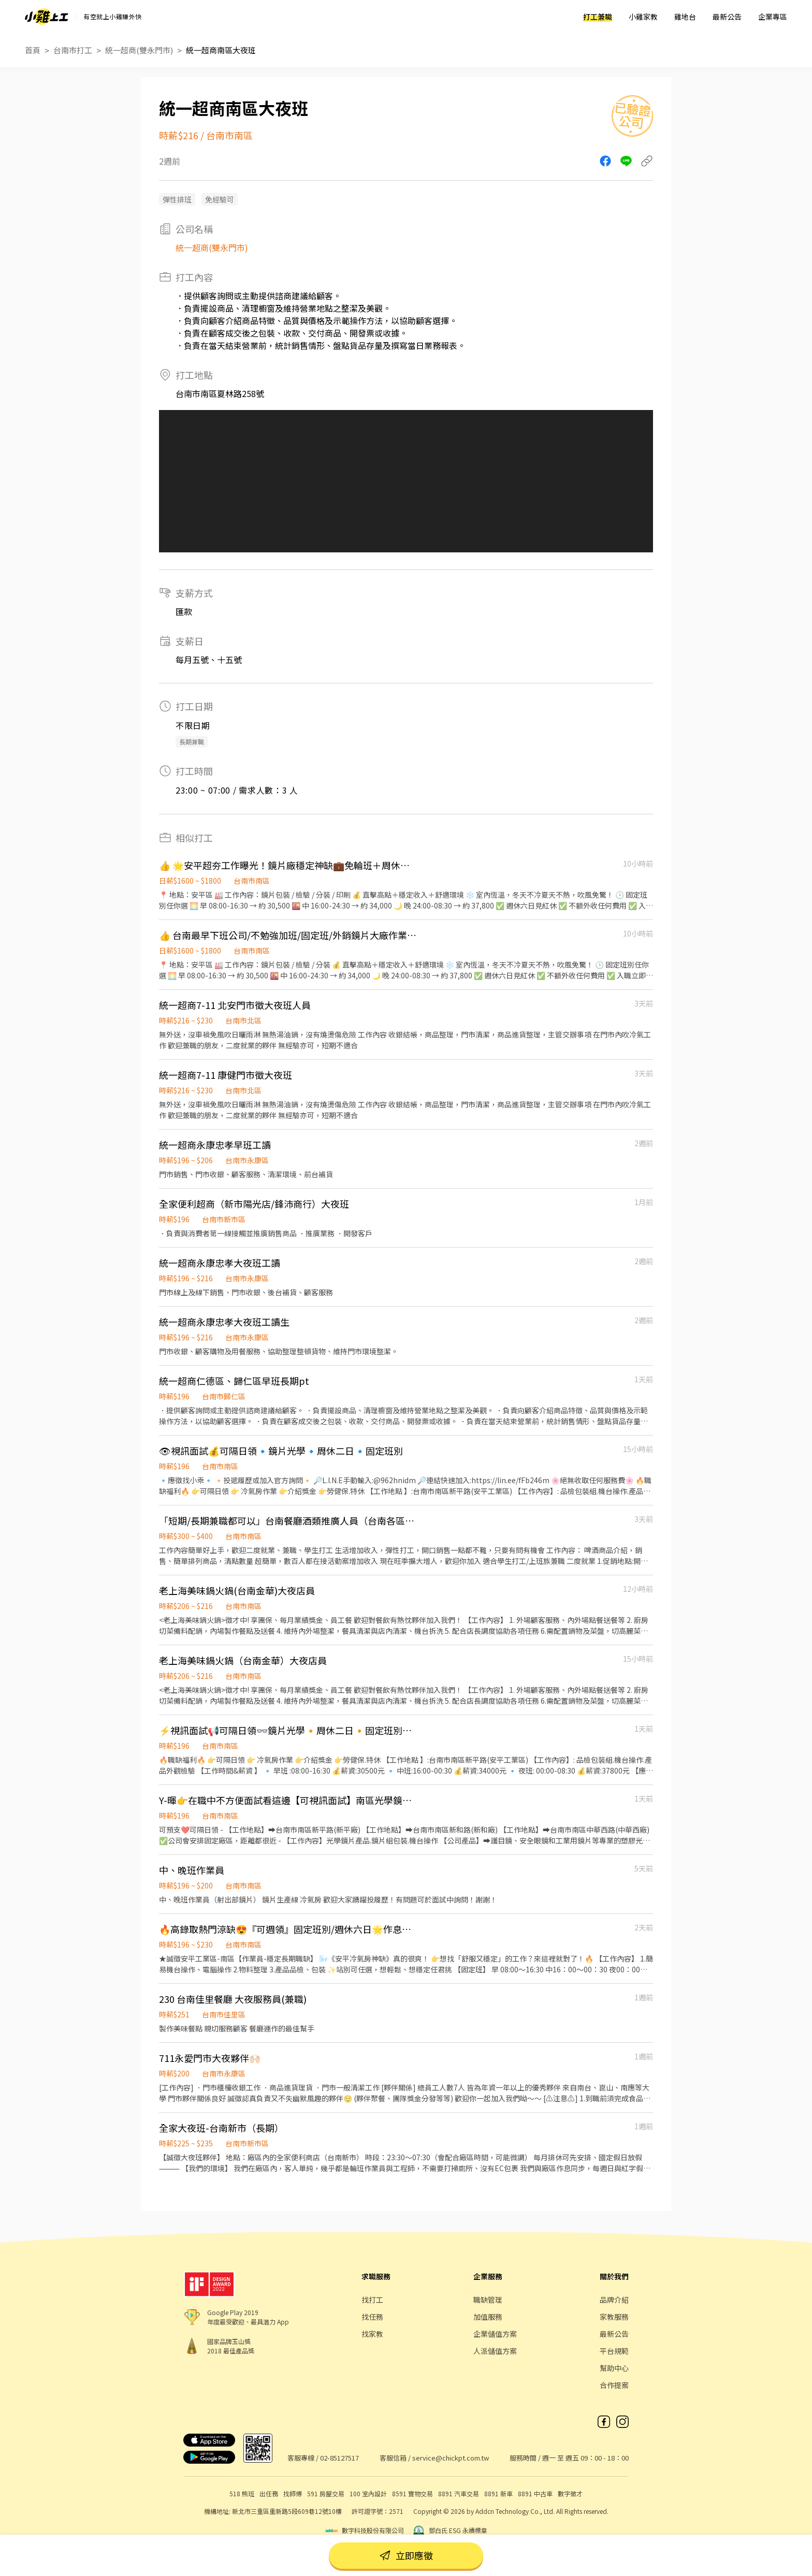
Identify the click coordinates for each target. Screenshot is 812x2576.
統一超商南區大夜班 (221, 50)
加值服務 (487, 2316)
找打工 (372, 2299)
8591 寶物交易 (412, 2493)
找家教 (372, 2334)
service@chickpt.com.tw (450, 2458)
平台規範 (614, 2351)
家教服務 (614, 2316)
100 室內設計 (368, 2493)
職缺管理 (487, 2299)
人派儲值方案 (495, 2351)
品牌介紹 (614, 2299)
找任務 (372, 2316)
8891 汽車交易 (458, 2493)
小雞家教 (643, 16)
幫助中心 (614, 2368)
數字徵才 (570, 2493)
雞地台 (685, 16)
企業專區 (772, 16)
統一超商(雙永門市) (139, 50)
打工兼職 (597, 16)
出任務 (268, 2493)
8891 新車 (498, 2493)
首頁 (32, 50)
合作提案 (614, 2385)
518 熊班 (241, 2493)
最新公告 (727, 16)
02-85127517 (339, 2458)
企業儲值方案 (495, 2334)
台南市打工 (72, 50)
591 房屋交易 (325, 2493)
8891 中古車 (535, 2493)
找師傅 (292, 2493)
